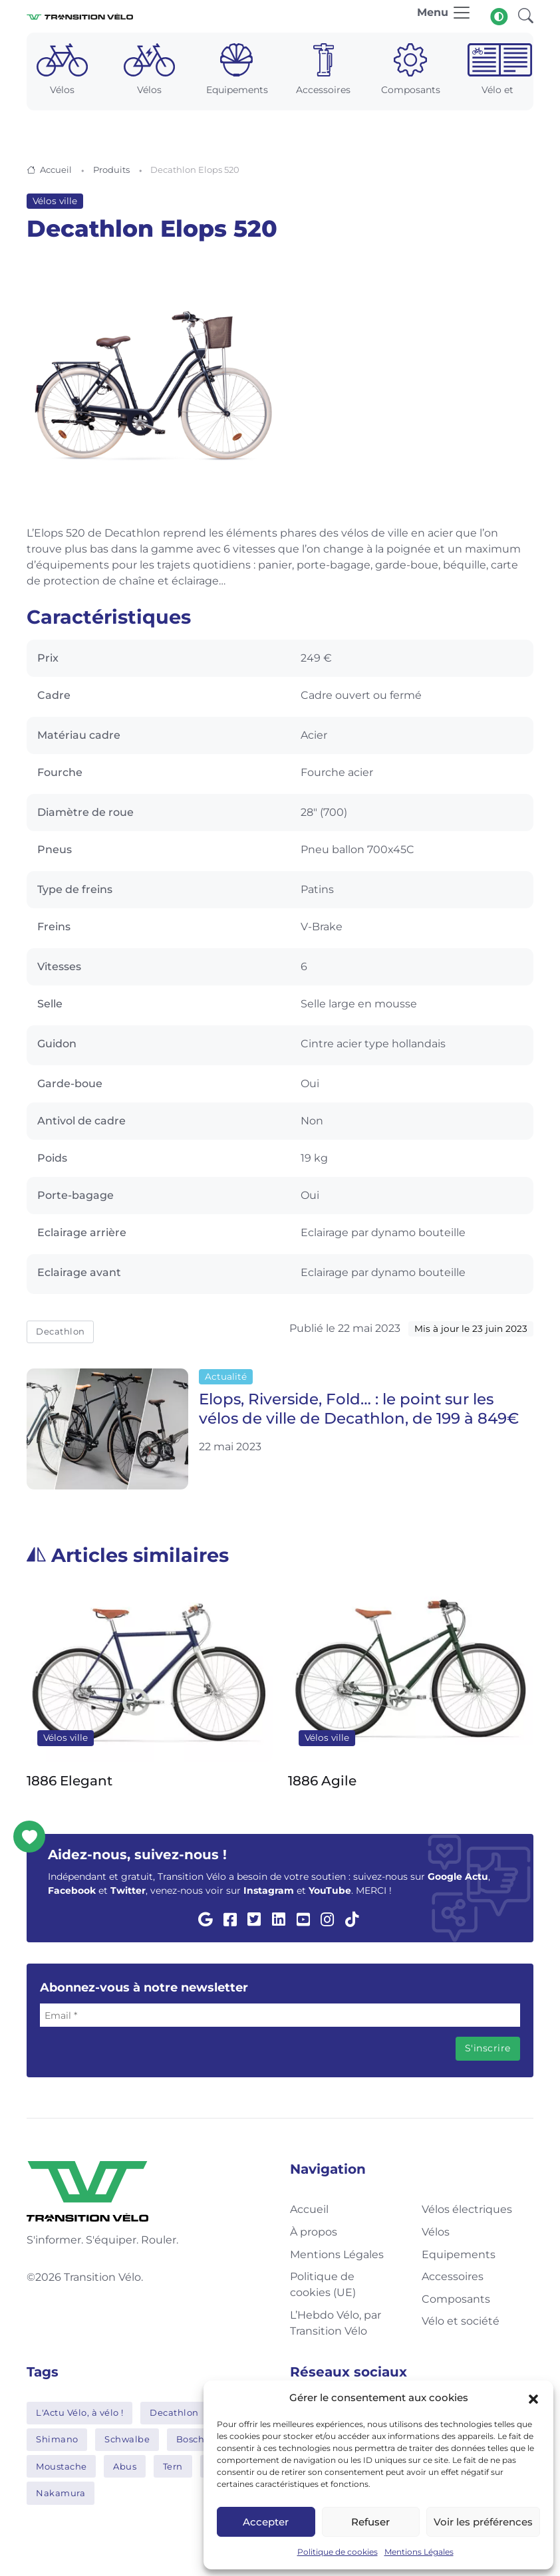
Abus (124, 2466)
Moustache (61, 2466)
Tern (173, 2466)
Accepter (266, 2521)
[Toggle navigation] (444, 16)
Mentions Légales (419, 2552)
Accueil (56, 169)
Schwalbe (127, 2439)
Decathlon (60, 1331)
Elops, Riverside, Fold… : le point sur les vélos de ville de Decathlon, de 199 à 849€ (359, 1409)
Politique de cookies (337, 2552)
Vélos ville (55, 200)
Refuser (370, 2521)
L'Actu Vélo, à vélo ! (80, 2412)
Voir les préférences (483, 2521)
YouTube (330, 1890)
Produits (111, 169)
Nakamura (60, 2493)
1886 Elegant (69, 1780)
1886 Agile (322, 1780)
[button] (533, 2397)
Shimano (57, 2439)
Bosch (190, 2439)
